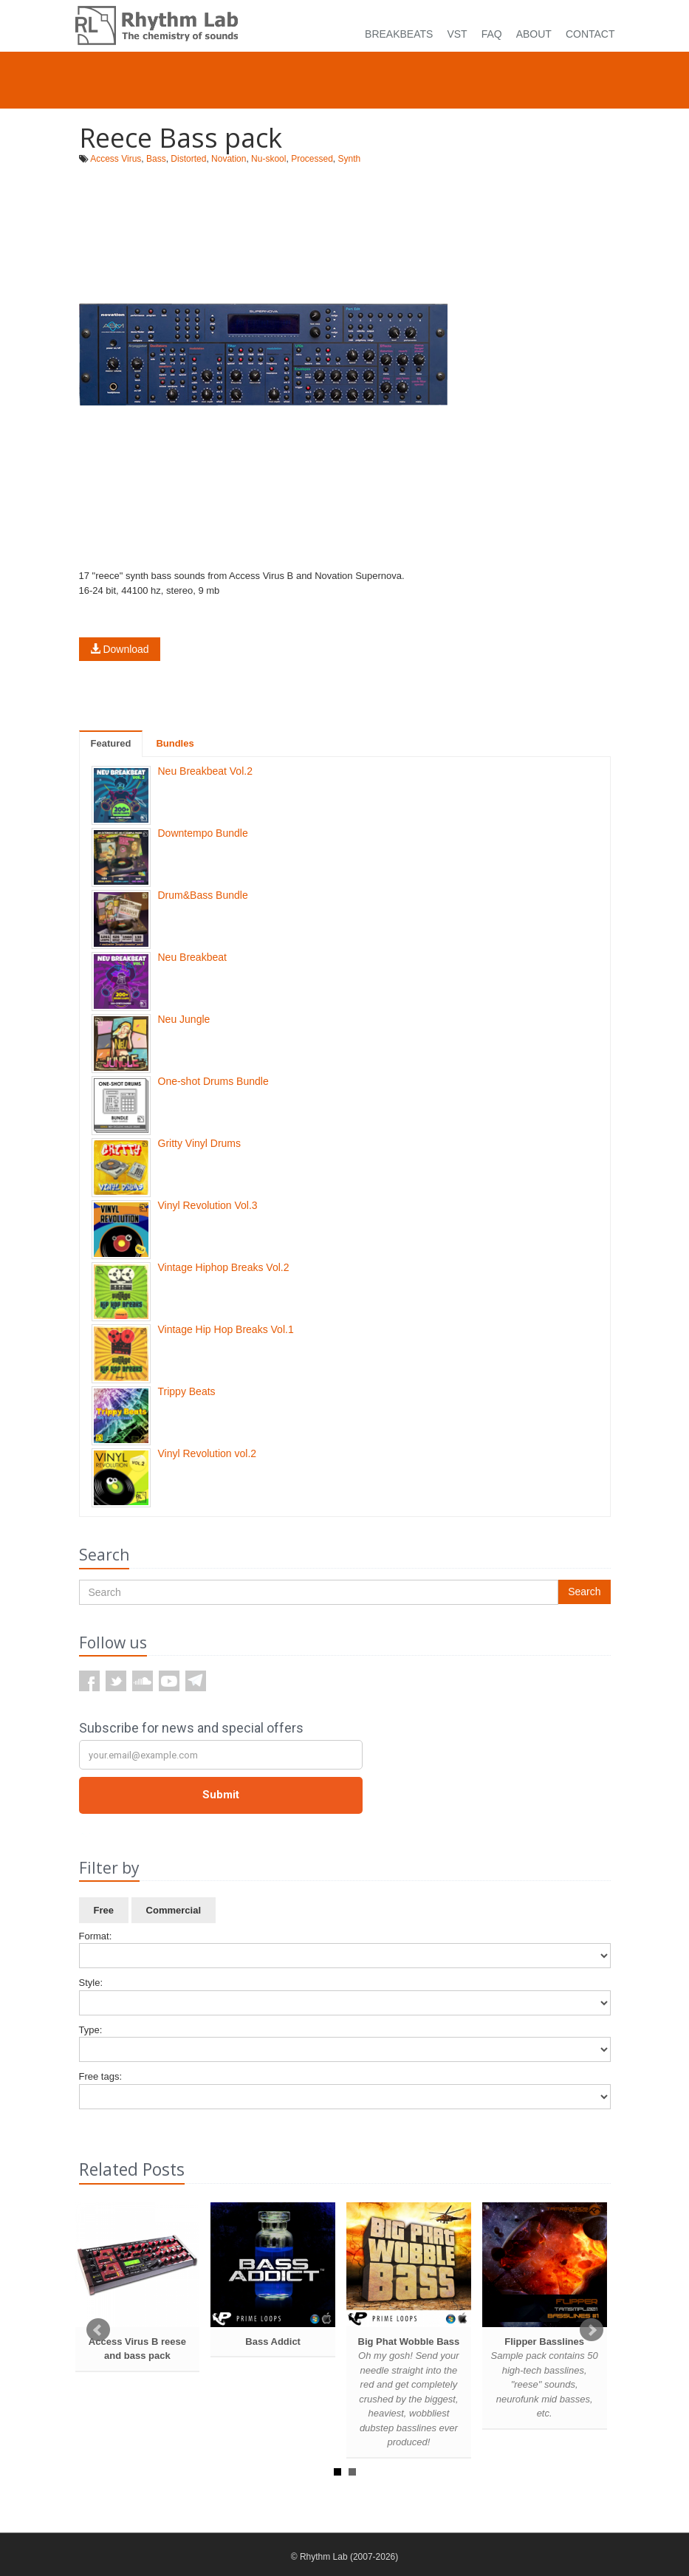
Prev (98, 2330)
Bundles (174, 743)
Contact (590, 34)
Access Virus (115, 159)
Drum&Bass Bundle (203, 895)
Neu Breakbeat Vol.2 (205, 771)
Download (119, 649)
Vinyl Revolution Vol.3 (208, 1205)
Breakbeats (399, 34)
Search (584, 1591)
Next (591, 2330)
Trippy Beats (187, 1391)
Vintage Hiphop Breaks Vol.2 (223, 1267)
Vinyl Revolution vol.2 (207, 1453)
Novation (228, 159)
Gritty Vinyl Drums (199, 1143)
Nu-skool (268, 159)
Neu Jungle (184, 1019)
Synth (349, 159)
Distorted (188, 159)
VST (457, 34)
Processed (312, 159)
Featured (111, 743)
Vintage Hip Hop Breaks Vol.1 (226, 1329)
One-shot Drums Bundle (213, 1081)
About (534, 34)
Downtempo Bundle (203, 833)
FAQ (491, 34)
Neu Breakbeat (192, 957)
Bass (156, 159)
